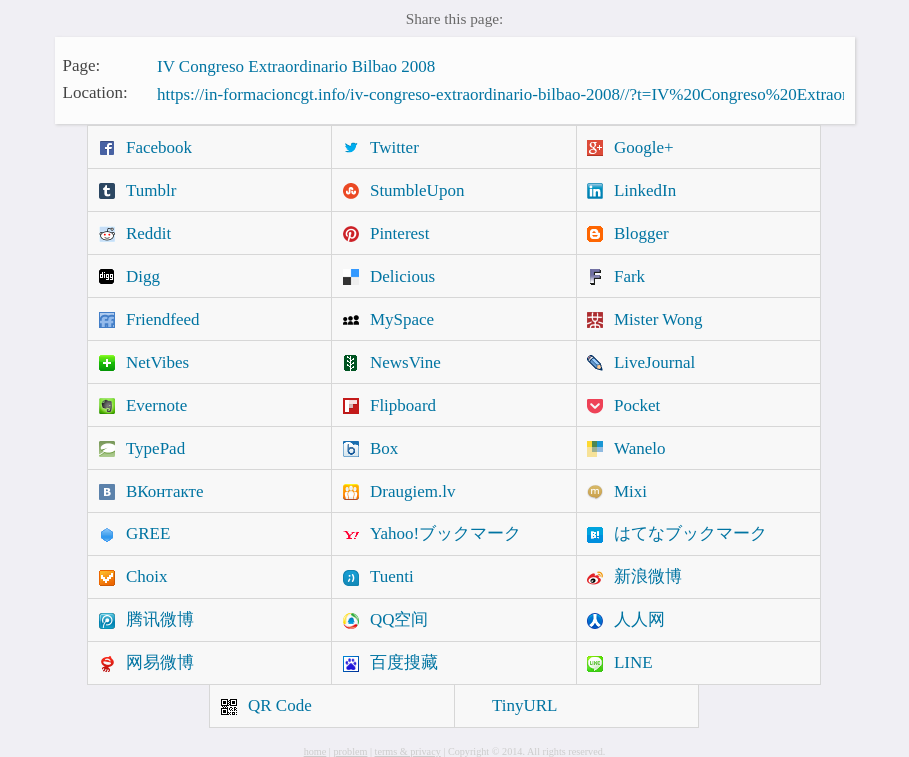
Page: (82, 64)
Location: (95, 92)
